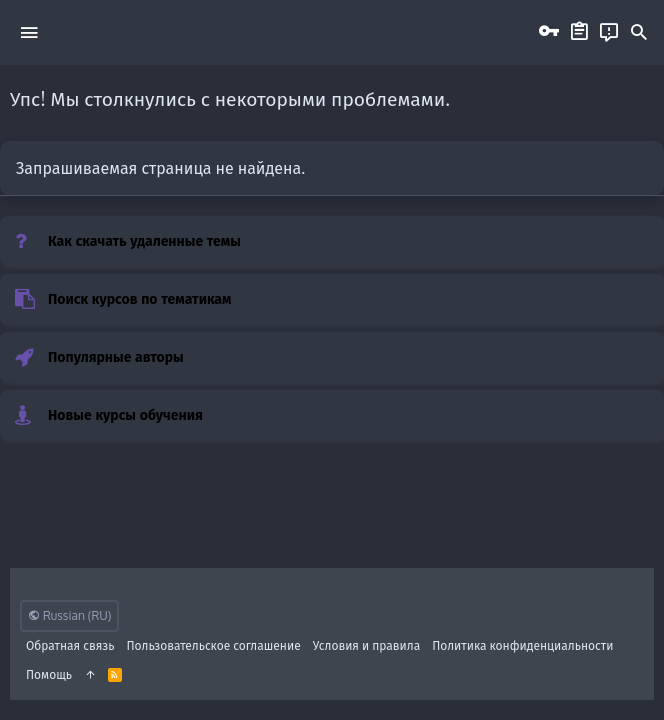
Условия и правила (366, 645)
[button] (29, 32)
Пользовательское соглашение (214, 645)
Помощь (49, 674)
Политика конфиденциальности (522, 645)
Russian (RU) (69, 615)
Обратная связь (70, 645)
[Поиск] (639, 33)
